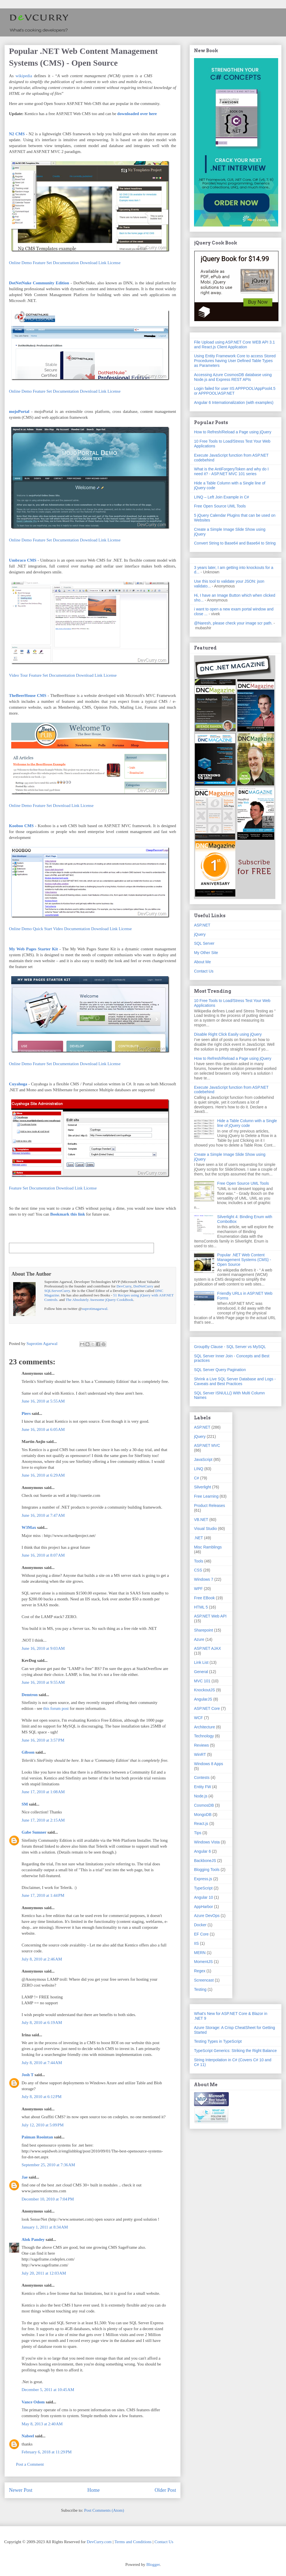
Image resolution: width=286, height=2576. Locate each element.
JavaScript (203, 1459)
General (201, 1671)
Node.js (200, 1796)
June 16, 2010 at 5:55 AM (43, 1401)
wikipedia (23, 76)
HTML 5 (201, 1607)
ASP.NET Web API (210, 1616)
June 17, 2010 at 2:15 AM (43, 1820)
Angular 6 (202, 1851)
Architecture (204, 1727)
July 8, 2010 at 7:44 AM (42, 2062)
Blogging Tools (207, 1869)
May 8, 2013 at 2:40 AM (42, 2424)
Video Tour (18, 675)
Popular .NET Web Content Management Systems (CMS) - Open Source (244, 1260)
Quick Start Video (48, 928)
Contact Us (203, 971)
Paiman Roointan (37, 2137)
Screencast (204, 1980)
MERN (200, 1952)
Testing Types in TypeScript (218, 2041)
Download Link (93, 262)
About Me (202, 962)
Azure (199, 1639)
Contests (201, 1777)
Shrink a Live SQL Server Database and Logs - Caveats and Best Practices (235, 1381)
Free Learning (206, 1496)
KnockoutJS (204, 1690)
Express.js (203, 1879)
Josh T (27, 2074)
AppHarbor (203, 1906)
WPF (198, 1588)
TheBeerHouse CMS (27, 695)
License (114, 262)
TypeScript (203, 1888)
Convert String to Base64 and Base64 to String (235, 543)
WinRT (200, 1754)
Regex (199, 1971)
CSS (198, 1570)
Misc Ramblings (208, 1547)
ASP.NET (202, 925)
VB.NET (201, 1519)
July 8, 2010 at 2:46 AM (42, 1959)
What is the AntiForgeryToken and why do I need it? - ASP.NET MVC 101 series (231, 471)
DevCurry (124, 1286)
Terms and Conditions (132, 2542)
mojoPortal (19, 411)
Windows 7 (203, 1579)
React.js (201, 1823)
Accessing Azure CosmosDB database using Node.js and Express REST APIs (233, 377)
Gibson (28, 1752)
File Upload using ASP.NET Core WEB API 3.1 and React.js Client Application (234, 344)
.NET (198, 1538)
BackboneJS (205, 1860)
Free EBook (204, 1598)
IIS (196, 1943)
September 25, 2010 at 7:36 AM (48, 2165)
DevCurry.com (99, 2542)
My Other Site (206, 952)
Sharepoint (203, 1630)
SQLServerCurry (57, 1291)
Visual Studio (205, 1528)
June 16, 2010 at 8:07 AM (43, 1555)
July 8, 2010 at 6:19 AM (42, 2022)
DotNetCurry (143, 1286)
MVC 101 (202, 1681)
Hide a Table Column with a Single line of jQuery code (247, 1123)
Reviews (201, 1745)
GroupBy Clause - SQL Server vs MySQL (230, 1346)
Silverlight (202, 1487)
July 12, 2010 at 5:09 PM (43, 2125)
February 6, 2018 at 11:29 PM (47, 2452)
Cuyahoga (18, 1084)
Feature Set (42, 262)
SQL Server (204, 943)
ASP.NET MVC (207, 1445)
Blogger (153, 2564)
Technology (204, 1736)
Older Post (165, 2490)
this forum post (56, 1708)
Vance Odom (33, 2402)
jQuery (200, 934)
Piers (26, 1413)
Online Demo (20, 262)
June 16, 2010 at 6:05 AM (43, 1429)
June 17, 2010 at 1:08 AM (43, 1792)
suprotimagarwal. (95, 1309)
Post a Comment (30, 2464)
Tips (197, 1833)
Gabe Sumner (34, 1832)
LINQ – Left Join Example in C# (221, 497)
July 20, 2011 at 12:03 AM (44, 2273)
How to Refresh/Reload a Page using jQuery (232, 432)
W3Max (29, 1527)
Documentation (66, 262)
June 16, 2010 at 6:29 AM (43, 1475)
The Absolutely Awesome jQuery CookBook (99, 1300)
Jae (25, 2177)
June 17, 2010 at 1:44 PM (43, 1895)
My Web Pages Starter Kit (33, 949)
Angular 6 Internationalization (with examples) (233, 402)
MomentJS (203, 1961)
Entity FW (202, 1787)
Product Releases (209, 1505)
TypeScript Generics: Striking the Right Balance (235, 2050)
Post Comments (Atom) (104, 2510)
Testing (200, 1989)
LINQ (198, 1469)
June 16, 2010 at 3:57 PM (43, 1740)
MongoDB (202, 1814)
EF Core (201, 1934)
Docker (200, 1925)
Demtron (30, 1694)
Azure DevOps (207, 1915)
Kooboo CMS (21, 825)
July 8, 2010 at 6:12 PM (41, 2096)
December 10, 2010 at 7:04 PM (48, 2199)
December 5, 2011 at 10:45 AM (48, 2389)
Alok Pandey (33, 2239)
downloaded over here (137, 113)
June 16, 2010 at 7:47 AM (43, 1515)
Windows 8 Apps (208, 1763)
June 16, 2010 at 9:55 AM (43, 1682)
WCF (198, 1717)
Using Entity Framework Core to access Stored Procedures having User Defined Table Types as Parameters (235, 361)
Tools (198, 1561)
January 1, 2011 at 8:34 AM (45, 2227)
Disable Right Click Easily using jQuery (228, 1034)
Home (93, 2490)
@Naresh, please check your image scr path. (233, 623)
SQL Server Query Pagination (220, 1369)
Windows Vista (207, 1842)
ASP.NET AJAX (207, 1648)
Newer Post (21, 2490)
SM (25, 1804)
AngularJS (203, 1699)
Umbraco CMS (22, 560)
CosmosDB (204, 1805)
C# (196, 1478)
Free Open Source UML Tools (220, 506)
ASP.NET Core (207, 1708)
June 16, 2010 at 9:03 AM (43, 1648)
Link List (201, 1662)
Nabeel (28, 2436)
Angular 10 (203, 1897)
